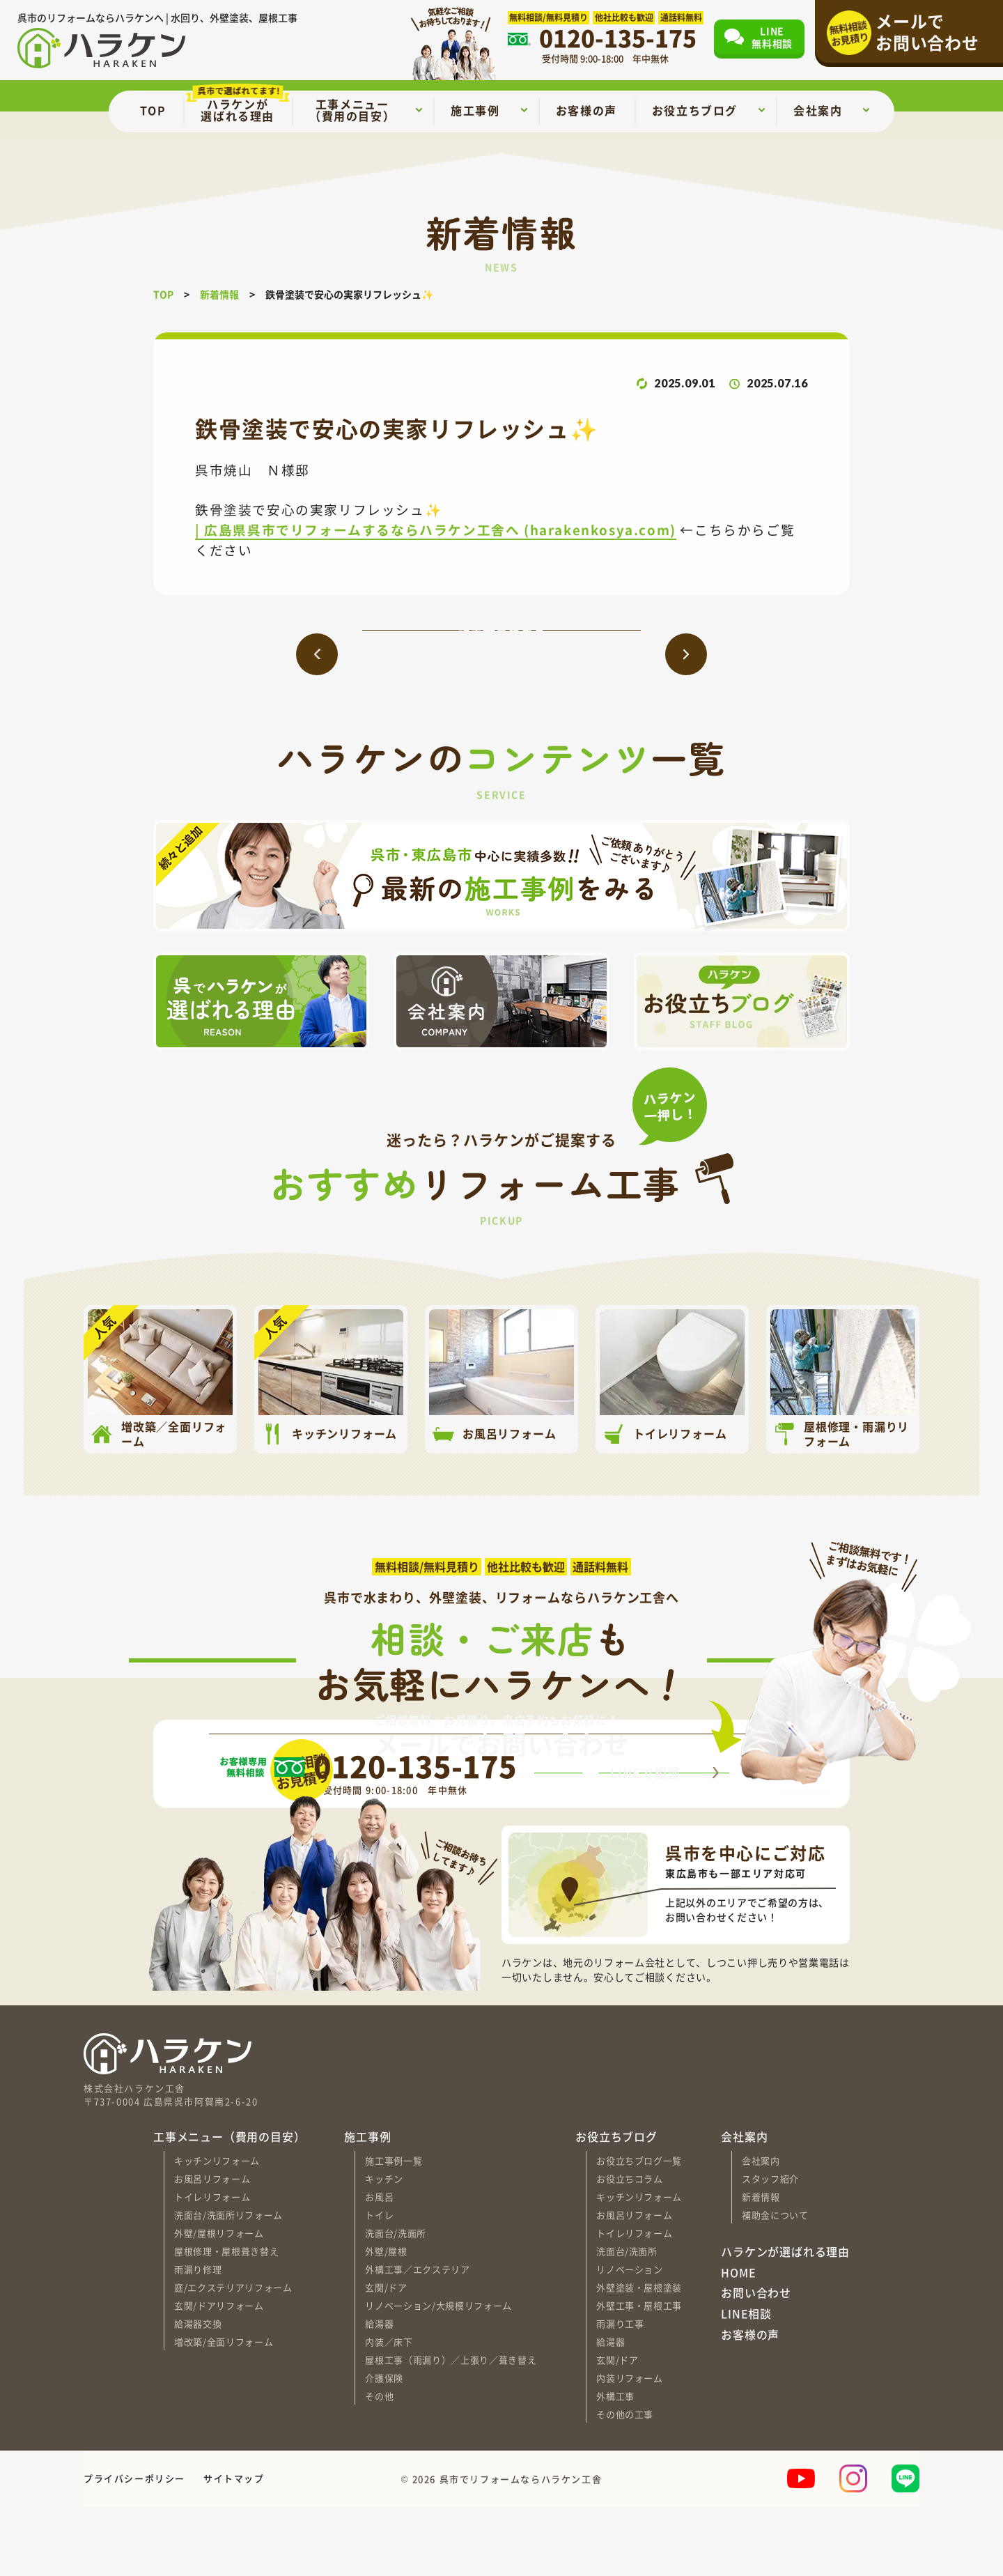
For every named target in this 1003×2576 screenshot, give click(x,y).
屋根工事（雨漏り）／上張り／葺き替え (450, 2428)
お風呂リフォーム (212, 2247)
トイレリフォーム (212, 2265)
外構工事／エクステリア (417, 2338)
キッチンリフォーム (217, 2229)
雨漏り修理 (197, 2338)
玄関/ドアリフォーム (219, 2374)
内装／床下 (388, 2410)
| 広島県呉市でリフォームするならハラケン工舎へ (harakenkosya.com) (435, 529)
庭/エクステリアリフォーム (233, 2356)
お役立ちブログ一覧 (639, 2229)
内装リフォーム (629, 2446)
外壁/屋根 (386, 2320)
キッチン (384, 2247)
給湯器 (379, 2392)
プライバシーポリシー (134, 2547)
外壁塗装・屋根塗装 (639, 2356)
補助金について (775, 2283)
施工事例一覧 (393, 2229)
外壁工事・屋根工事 (639, 2374)
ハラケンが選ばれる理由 (785, 2321)
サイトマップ (234, 2547)
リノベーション (629, 2338)
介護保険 (384, 2446)
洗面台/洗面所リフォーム (228, 2283)
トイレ (379, 2283)
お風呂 (379, 2265)
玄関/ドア (386, 2356)
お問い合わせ (756, 2362)
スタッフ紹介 (770, 2247)
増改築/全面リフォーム (223, 2410)
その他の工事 (624, 2483)
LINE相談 (746, 2383)
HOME (738, 2342)
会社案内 (761, 2229)
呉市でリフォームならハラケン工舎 (521, 2547)
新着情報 (761, 2265)
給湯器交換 (197, 2392)
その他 (379, 2464)
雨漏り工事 (620, 2392)
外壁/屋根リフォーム (219, 2301)
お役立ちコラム (629, 2247)
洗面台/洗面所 (395, 2301)
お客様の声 (750, 2404)
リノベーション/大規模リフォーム (438, 2374)
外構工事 (615, 2464)
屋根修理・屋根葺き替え (226, 2320)
